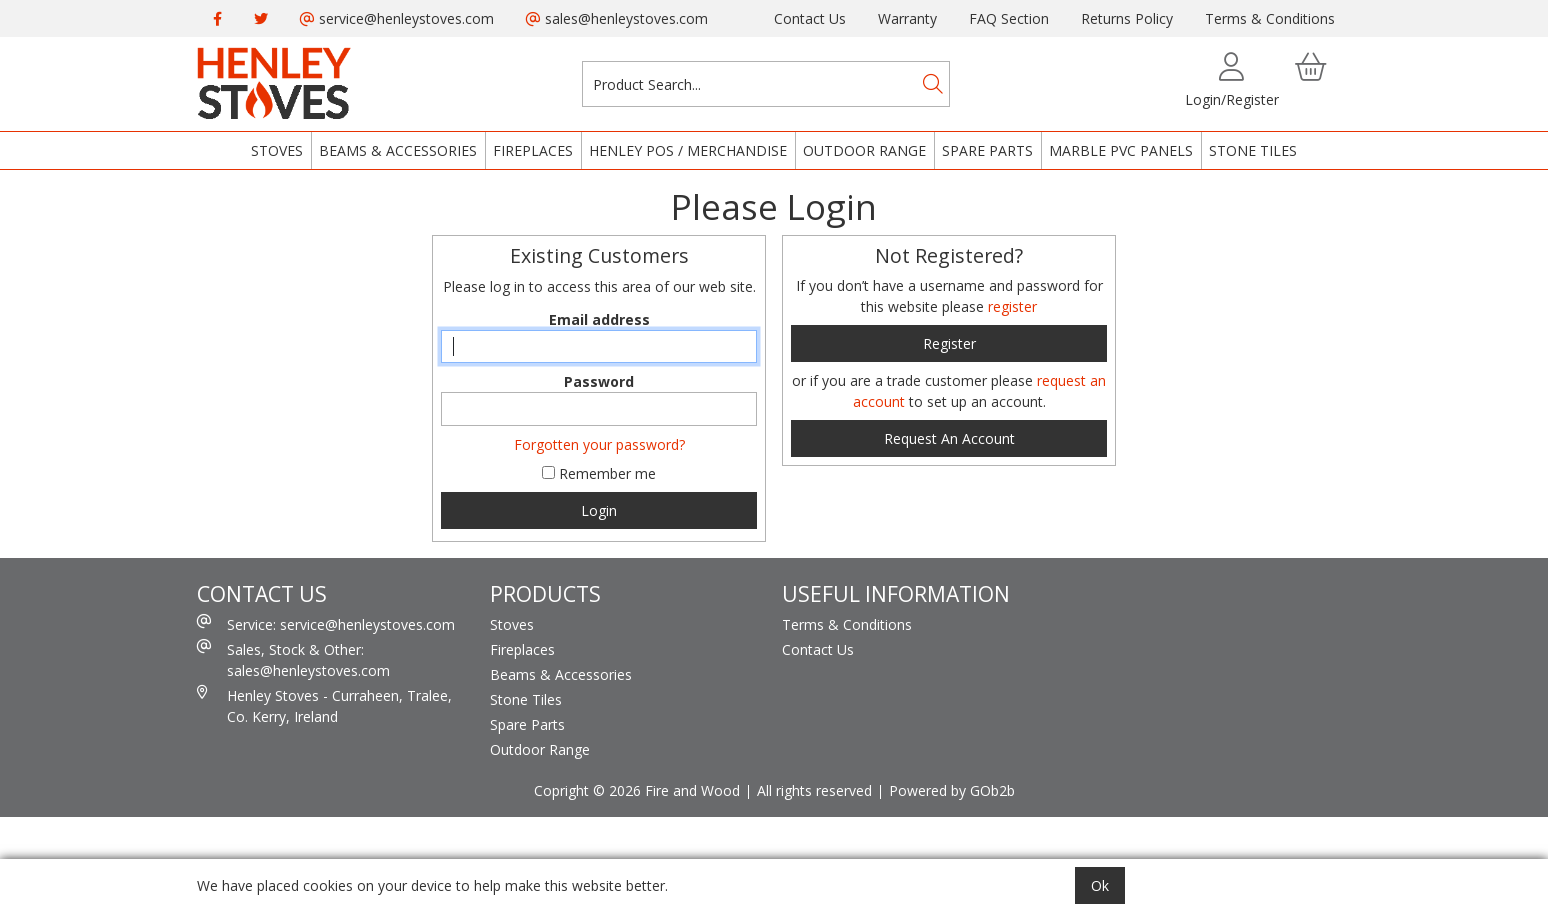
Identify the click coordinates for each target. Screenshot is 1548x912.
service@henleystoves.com (397, 18)
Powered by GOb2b (952, 790)
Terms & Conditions (1270, 18)
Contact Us (810, 18)
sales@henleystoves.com (617, 18)
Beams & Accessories (398, 150)
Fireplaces (533, 150)
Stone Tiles (1253, 150)
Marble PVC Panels (1121, 150)
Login (599, 510)
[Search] (933, 84)
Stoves (277, 150)
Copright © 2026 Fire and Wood (637, 790)
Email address (599, 319)
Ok (1100, 885)
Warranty (907, 18)
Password (599, 381)
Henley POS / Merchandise (688, 150)
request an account (949, 438)
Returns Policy (1127, 18)
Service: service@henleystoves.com (326, 624)
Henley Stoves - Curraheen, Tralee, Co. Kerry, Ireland (324, 705)
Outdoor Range (864, 150)
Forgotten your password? (599, 444)
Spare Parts (987, 150)
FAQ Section (1009, 18)
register (1012, 306)
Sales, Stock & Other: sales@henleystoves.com (293, 659)
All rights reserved (814, 790)
